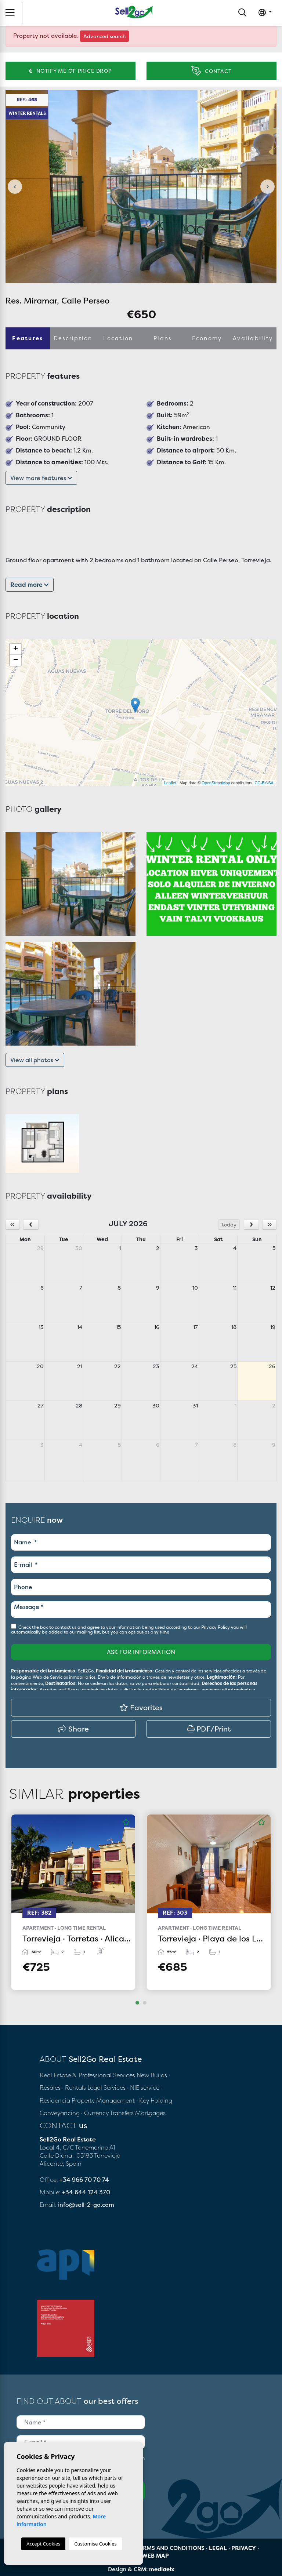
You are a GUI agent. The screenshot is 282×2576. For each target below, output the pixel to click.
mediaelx (161, 2569)
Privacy (243, 2548)
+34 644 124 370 (86, 2192)
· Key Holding (154, 2100)
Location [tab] (118, 338)
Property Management (104, 2100)
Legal (218, 2548)
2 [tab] (145, 2003)
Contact (211, 71)
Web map (155, 2555)
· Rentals (74, 2087)
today (229, 1224)
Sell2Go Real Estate (134, 12)
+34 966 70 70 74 (84, 2180)
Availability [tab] (253, 338)
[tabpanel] (73, 1902)
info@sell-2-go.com (86, 2205)
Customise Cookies (95, 2543)
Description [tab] (73, 338)
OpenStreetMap (216, 783)
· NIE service (144, 2087)
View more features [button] (41, 478)
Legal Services (106, 2087)
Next (267, 186)
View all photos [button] (34, 1060)
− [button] (15, 660)
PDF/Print (209, 1729)
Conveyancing (60, 2113)
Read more (29, 585)
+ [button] (15, 649)
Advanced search (104, 36)
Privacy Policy (216, 1627)
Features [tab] (27, 338)
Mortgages (150, 2113)
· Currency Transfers (107, 2113)
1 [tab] (137, 2003)
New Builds (153, 2075)
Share (73, 1729)
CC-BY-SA (264, 783)
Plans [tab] (162, 338)
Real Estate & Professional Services (87, 2075)
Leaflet (170, 783)
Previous (15, 186)
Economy (207, 338)
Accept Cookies (43, 2543)
